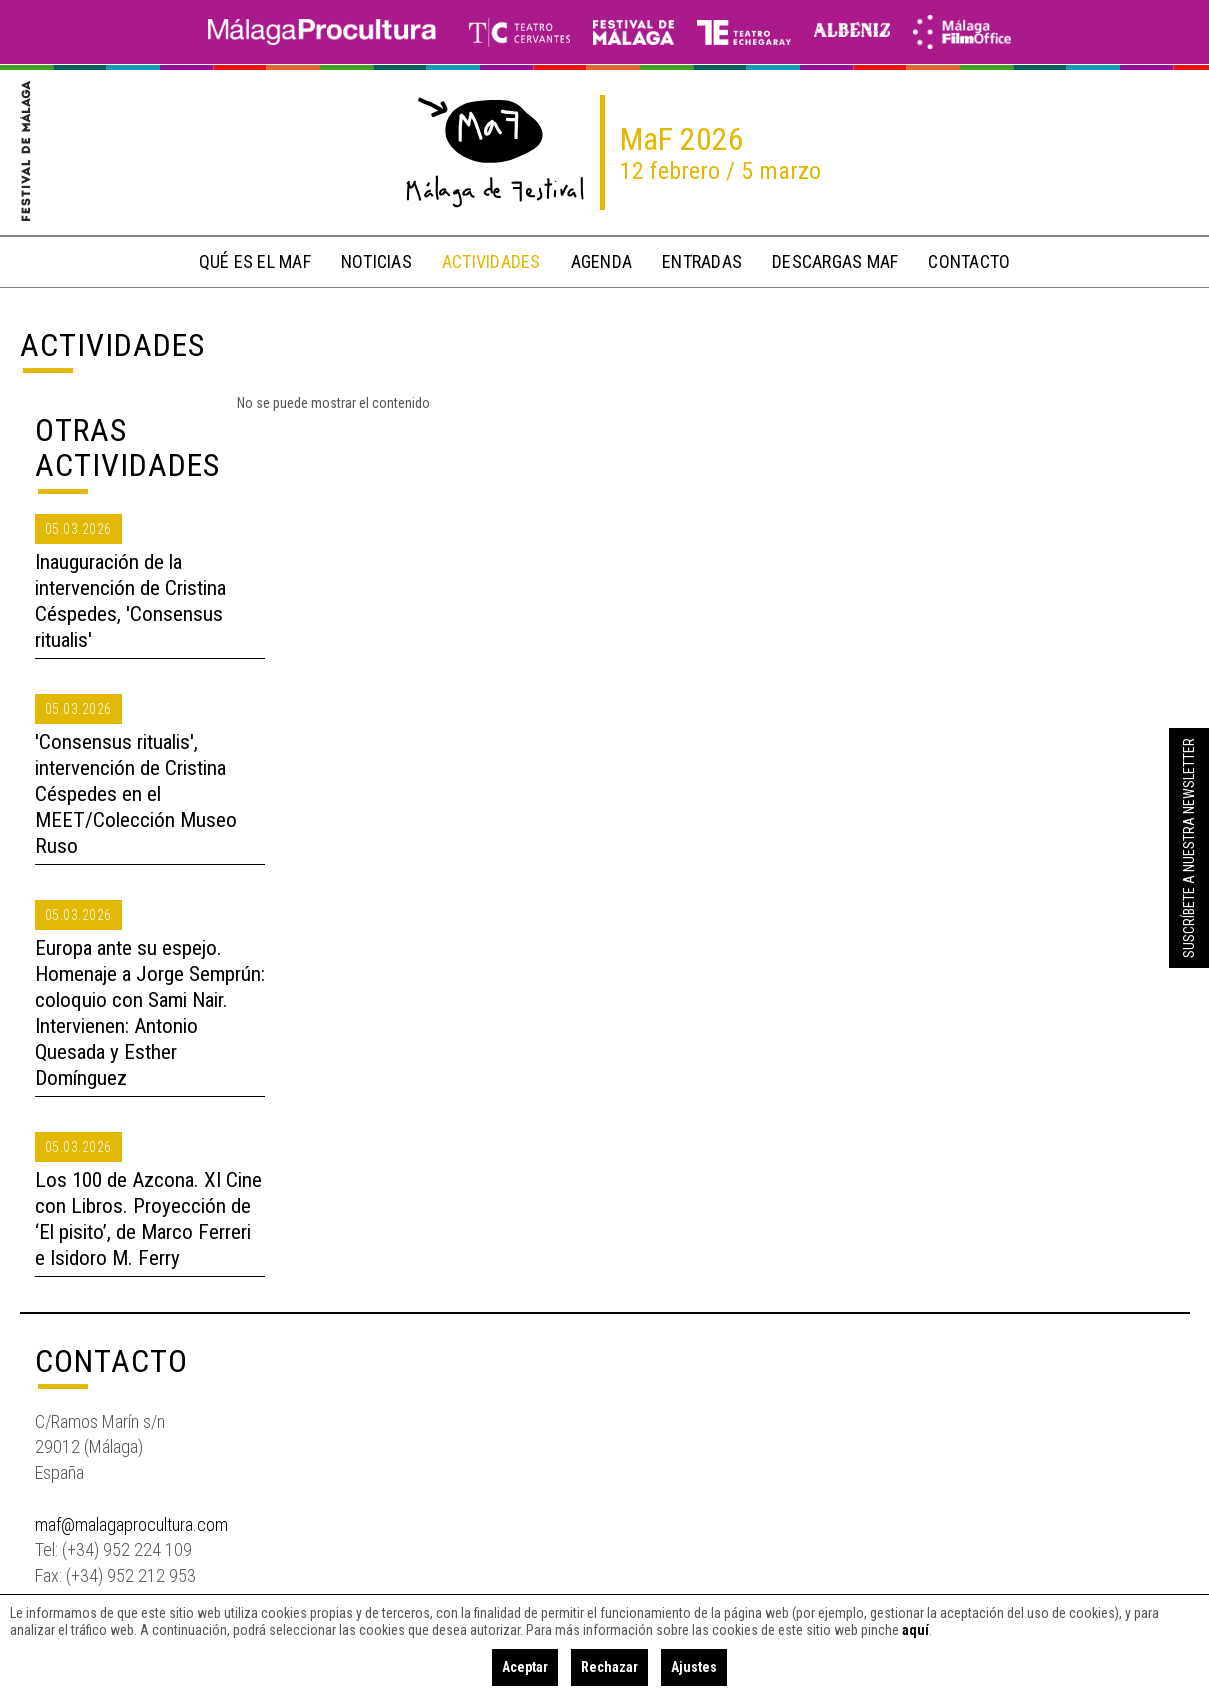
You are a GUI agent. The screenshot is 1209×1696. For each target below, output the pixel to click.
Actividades (112, 345)
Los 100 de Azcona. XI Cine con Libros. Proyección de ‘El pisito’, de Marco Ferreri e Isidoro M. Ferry (148, 1219)
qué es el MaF (255, 261)
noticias (376, 261)
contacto (969, 261)
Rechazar (609, 1667)
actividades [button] (491, 261)
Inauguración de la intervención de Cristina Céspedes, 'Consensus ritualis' (130, 601)
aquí (915, 1630)
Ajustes (694, 1667)
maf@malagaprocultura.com (131, 1524)
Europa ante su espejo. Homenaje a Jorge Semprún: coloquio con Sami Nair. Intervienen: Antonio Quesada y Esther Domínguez (150, 1013)
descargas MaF (835, 261)
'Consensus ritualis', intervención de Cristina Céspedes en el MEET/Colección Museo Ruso (136, 794)
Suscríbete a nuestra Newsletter (1189, 848)
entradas (702, 261)
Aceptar (525, 1667)
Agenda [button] (602, 261)
